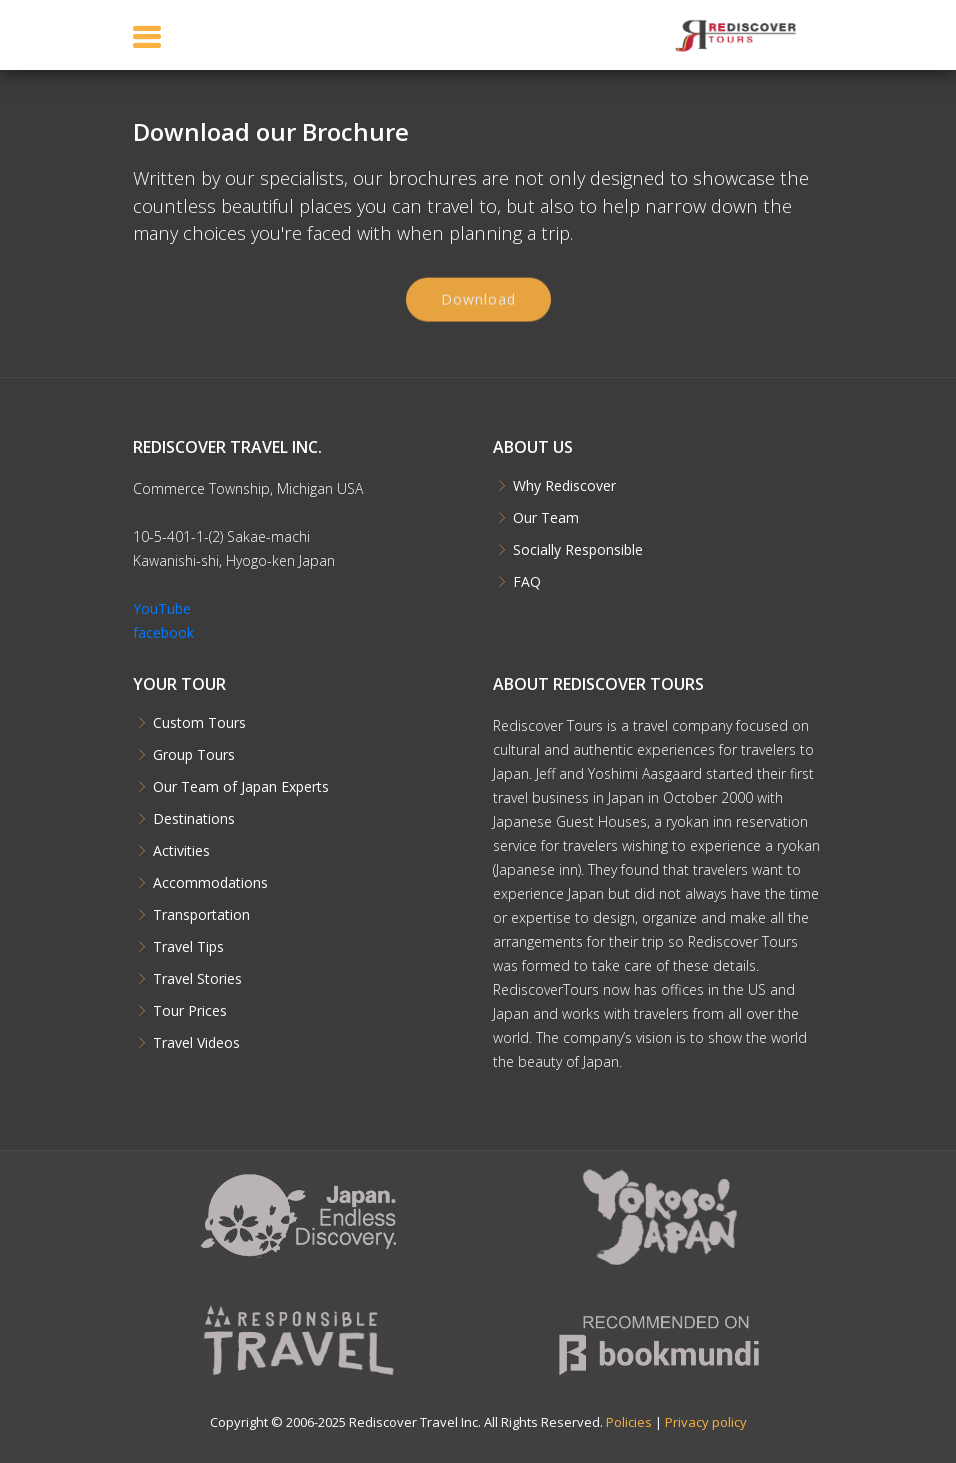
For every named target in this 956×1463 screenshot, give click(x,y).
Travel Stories (197, 979)
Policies (629, 1422)
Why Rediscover (564, 486)
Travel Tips (188, 947)
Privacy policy (706, 1422)
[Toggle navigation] (147, 36)
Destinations (194, 819)
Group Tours (194, 755)
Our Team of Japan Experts (241, 787)
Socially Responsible (578, 550)
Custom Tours (199, 723)
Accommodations (210, 883)
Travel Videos (196, 1043)
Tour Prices (190, 1011)
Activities (181, 851)
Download (478, 305)
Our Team (546, 518)
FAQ (527, 582)
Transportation (201, 915)
